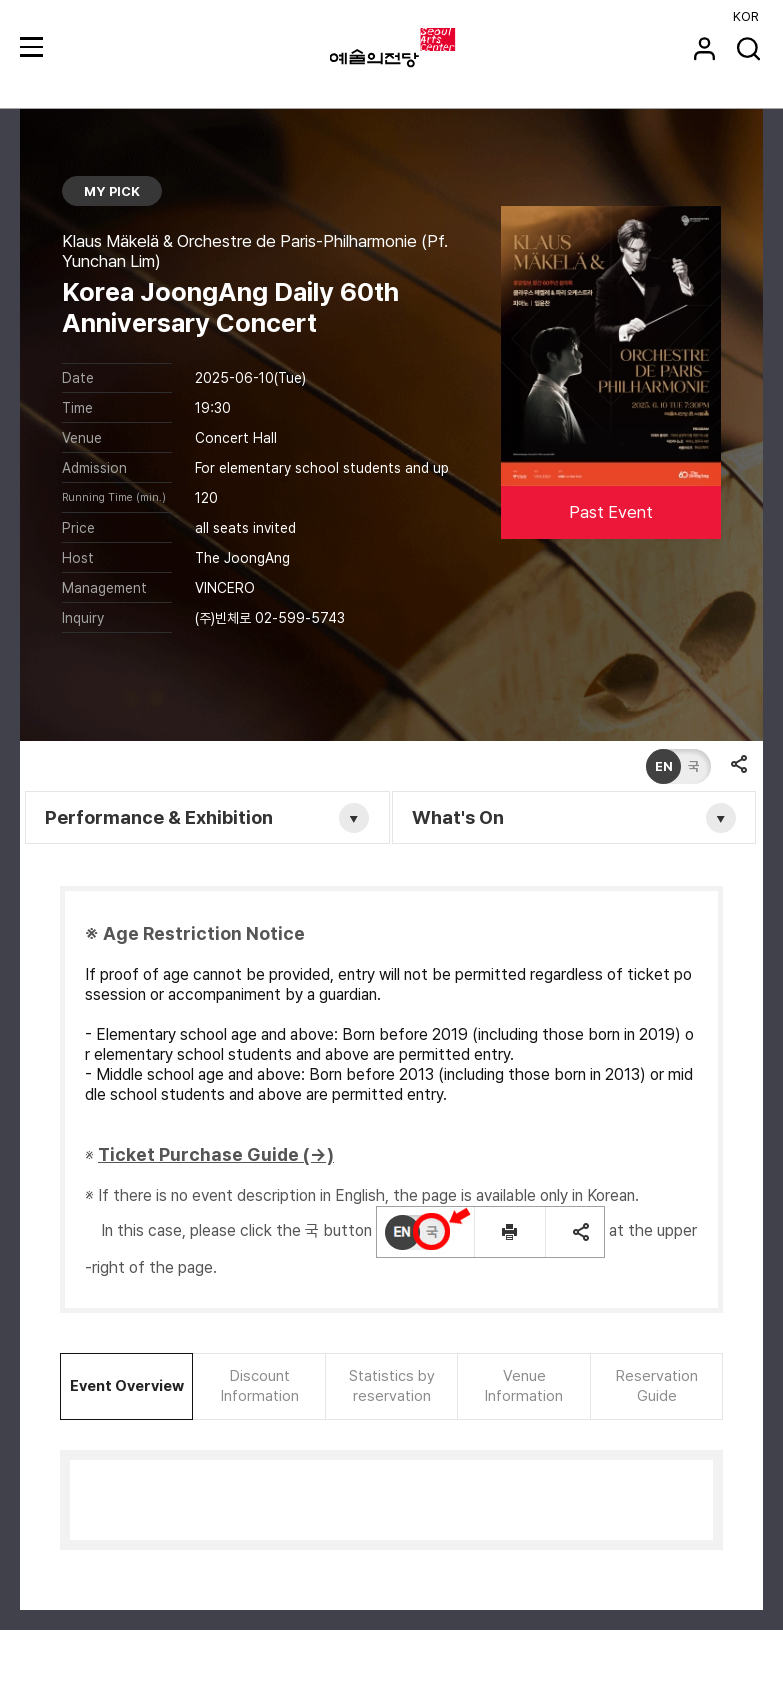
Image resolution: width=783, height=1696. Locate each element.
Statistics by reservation (392, 1386)
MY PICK (112, 191)
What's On (459, 817)
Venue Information (524, 1386)
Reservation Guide (657, 1386)
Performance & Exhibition (160, 817)
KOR (746, 16)
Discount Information (260, 1386)
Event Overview (127, 1386)
